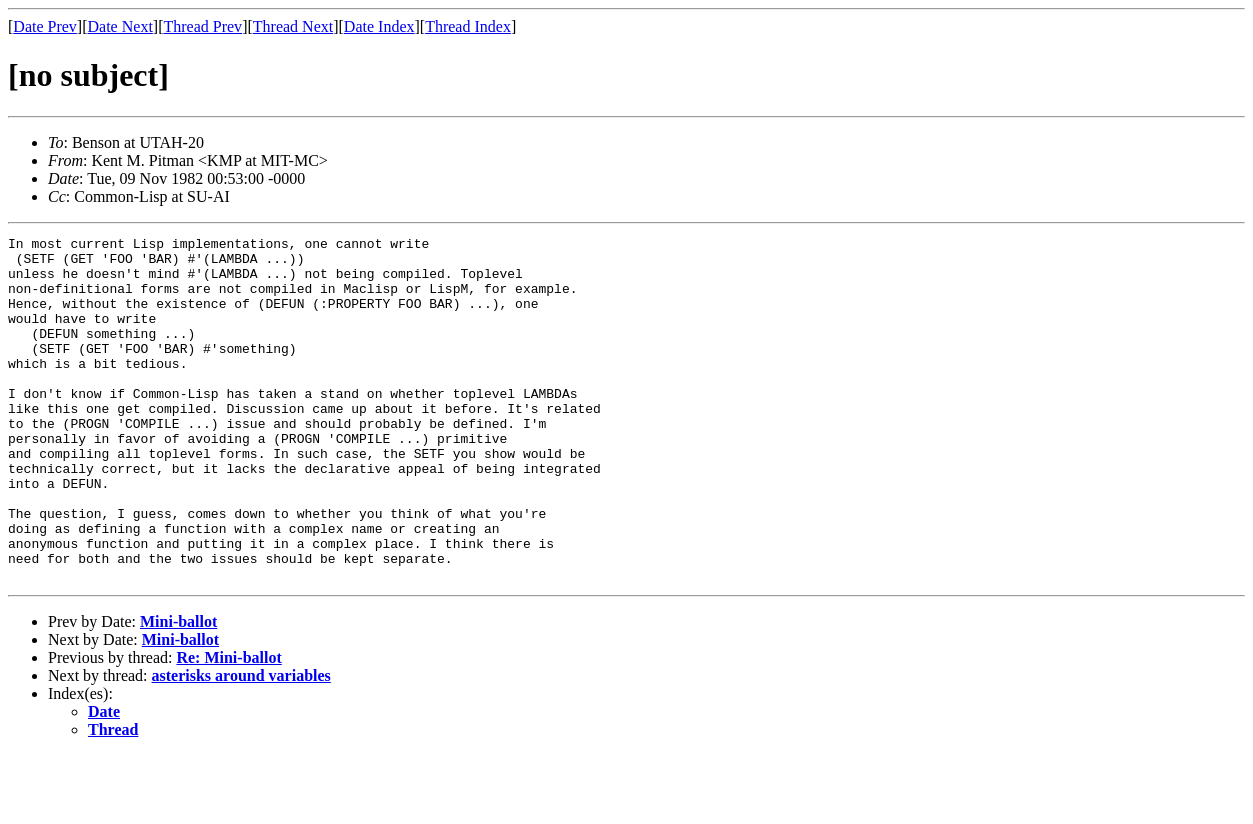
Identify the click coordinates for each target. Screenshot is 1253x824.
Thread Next (293, 26)
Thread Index (468, 26)
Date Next (120, 26)
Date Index (379, 26)
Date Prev (45, 26)
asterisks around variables (241, 744)
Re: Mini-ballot (228, 726)
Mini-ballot (178, 690)
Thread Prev (202, 26)
